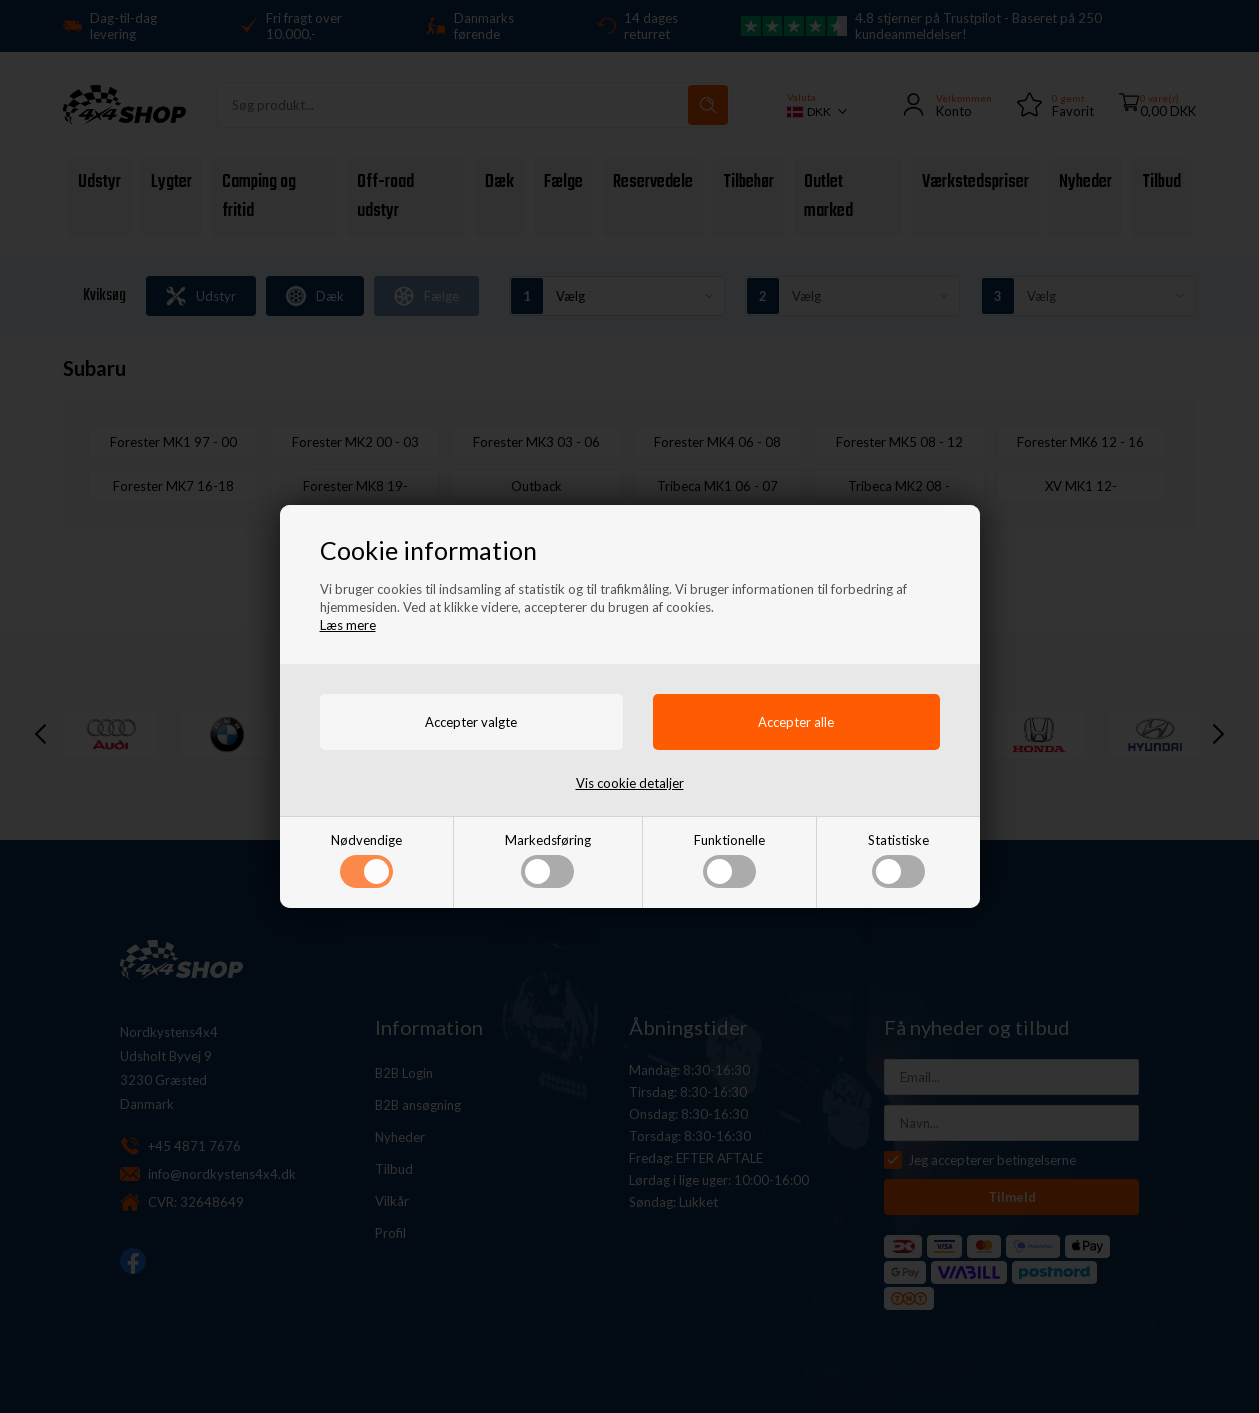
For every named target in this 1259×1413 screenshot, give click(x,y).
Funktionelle (729, 860)
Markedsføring (548, 860)
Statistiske (898, 860)
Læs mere (348, 625)
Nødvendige (366, 860)
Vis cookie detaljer (630, 783)
